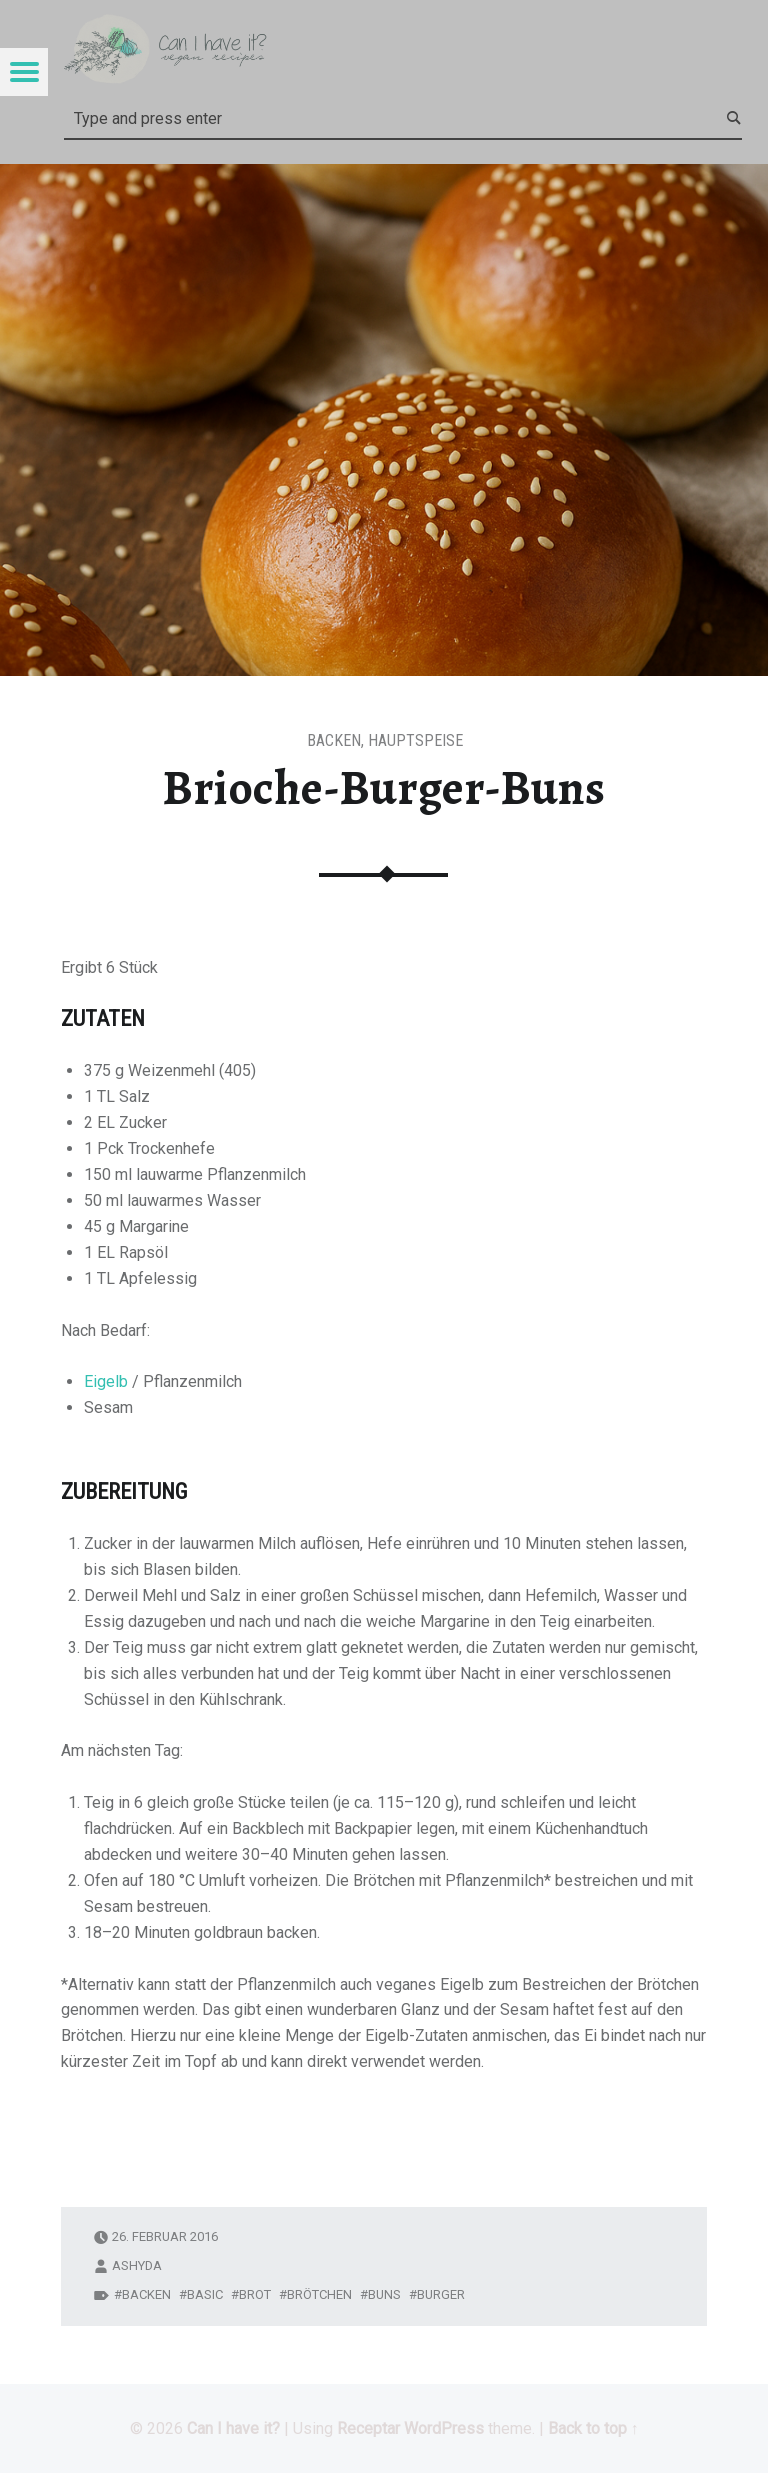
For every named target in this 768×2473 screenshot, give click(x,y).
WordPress (444, 2428)
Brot (255, 2294)
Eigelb (106, 1381)
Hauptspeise (415, 740)
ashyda (137, 2265)
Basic (205, 2294)
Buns (384, 2294)
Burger (441, 2294)
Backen (334, 740)
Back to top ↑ (593, 2428)
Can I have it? (233, 2428)
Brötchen (319, 2294)
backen (146, 2294)
